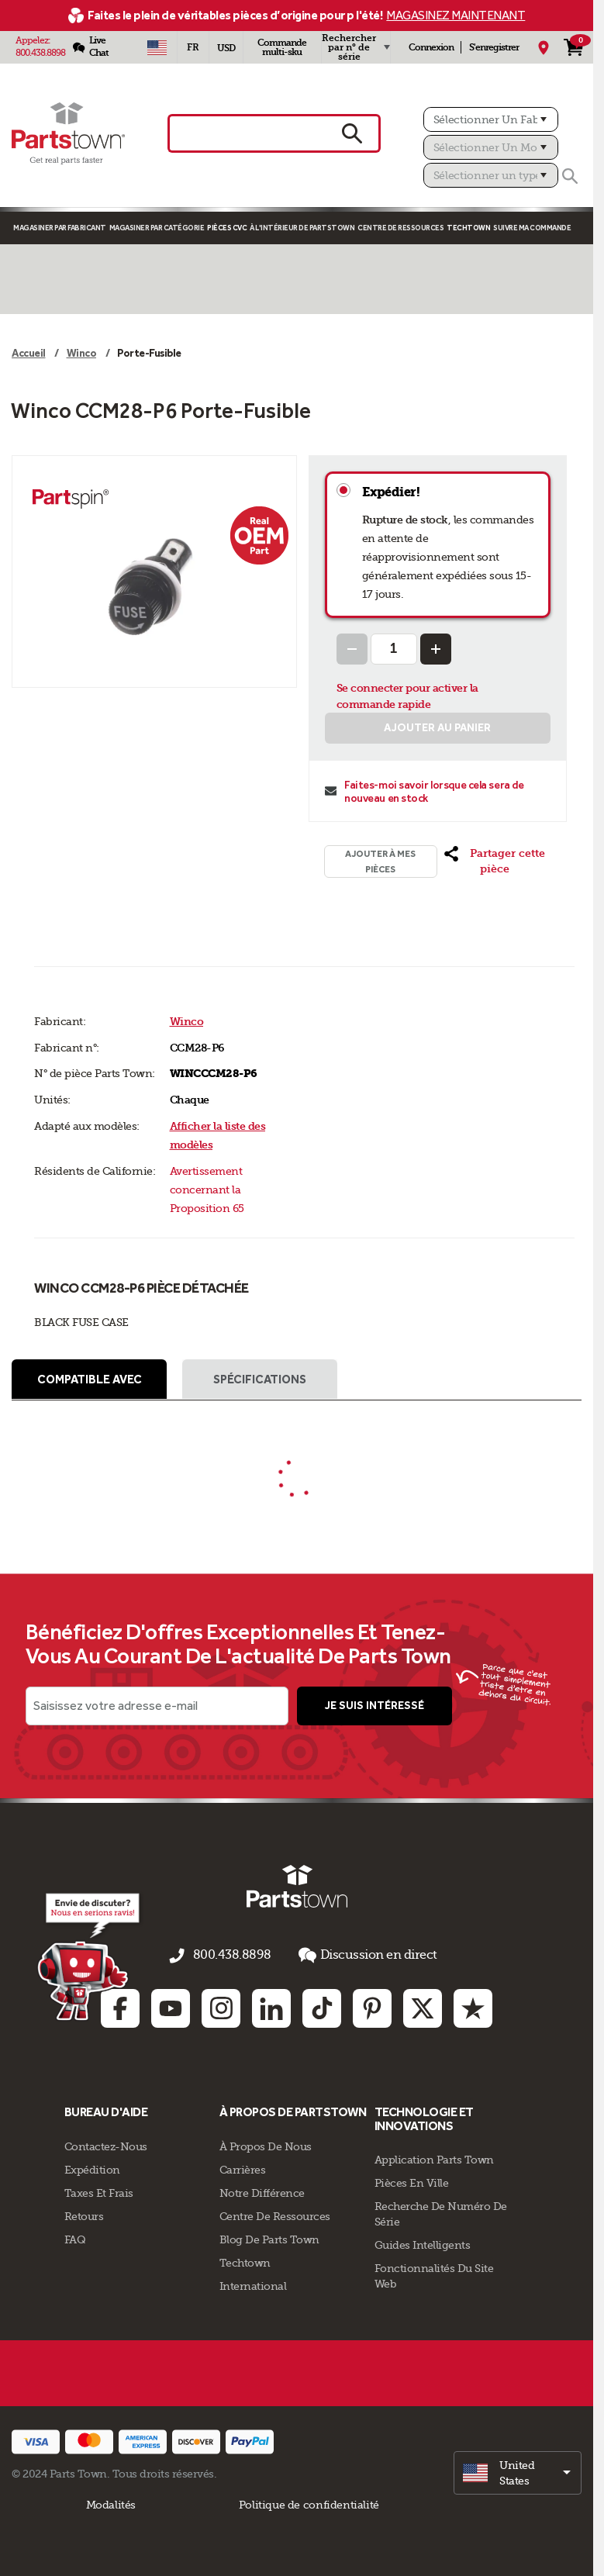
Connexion (431, 47)
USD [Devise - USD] (226, 48)
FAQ (75, 2237)
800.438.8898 (40, 52)
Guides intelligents (422, 2243)
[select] (518, 2470)
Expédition (92, 2167)
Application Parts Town (434, 2158)
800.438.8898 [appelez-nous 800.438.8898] (235, 1959)
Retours (84, 2214)
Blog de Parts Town (269, 2237)
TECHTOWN (468, 227)
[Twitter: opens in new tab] (422, 2006)
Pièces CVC (227, 227)
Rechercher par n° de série (349, 47)
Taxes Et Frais (98, 2190)
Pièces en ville (411, 2181)
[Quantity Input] (394, 649)
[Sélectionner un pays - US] (157, 47)
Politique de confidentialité (309, 2502)
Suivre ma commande (532, 227)
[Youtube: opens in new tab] (170, 2006)
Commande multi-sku (281, 47)
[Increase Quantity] (435, 649)
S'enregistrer (494, 47)
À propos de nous (265, 2144)
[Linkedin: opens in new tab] (271, 2006)
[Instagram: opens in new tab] (221, 2006)
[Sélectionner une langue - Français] (193, 47)
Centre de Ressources (400, 227)
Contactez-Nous (105, 2144)
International (253, 2283)
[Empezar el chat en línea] (85, 1959)
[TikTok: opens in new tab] (321, 2006)
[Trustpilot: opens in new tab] (473, 2006)
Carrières (242, 2167)
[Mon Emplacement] (543, 47)
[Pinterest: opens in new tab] (372, 2006)
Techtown (245, 2260)
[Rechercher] (570, 176)
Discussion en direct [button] (358, 1958)
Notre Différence (262, 2190)
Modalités (111, 2502)
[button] (494, 861)
